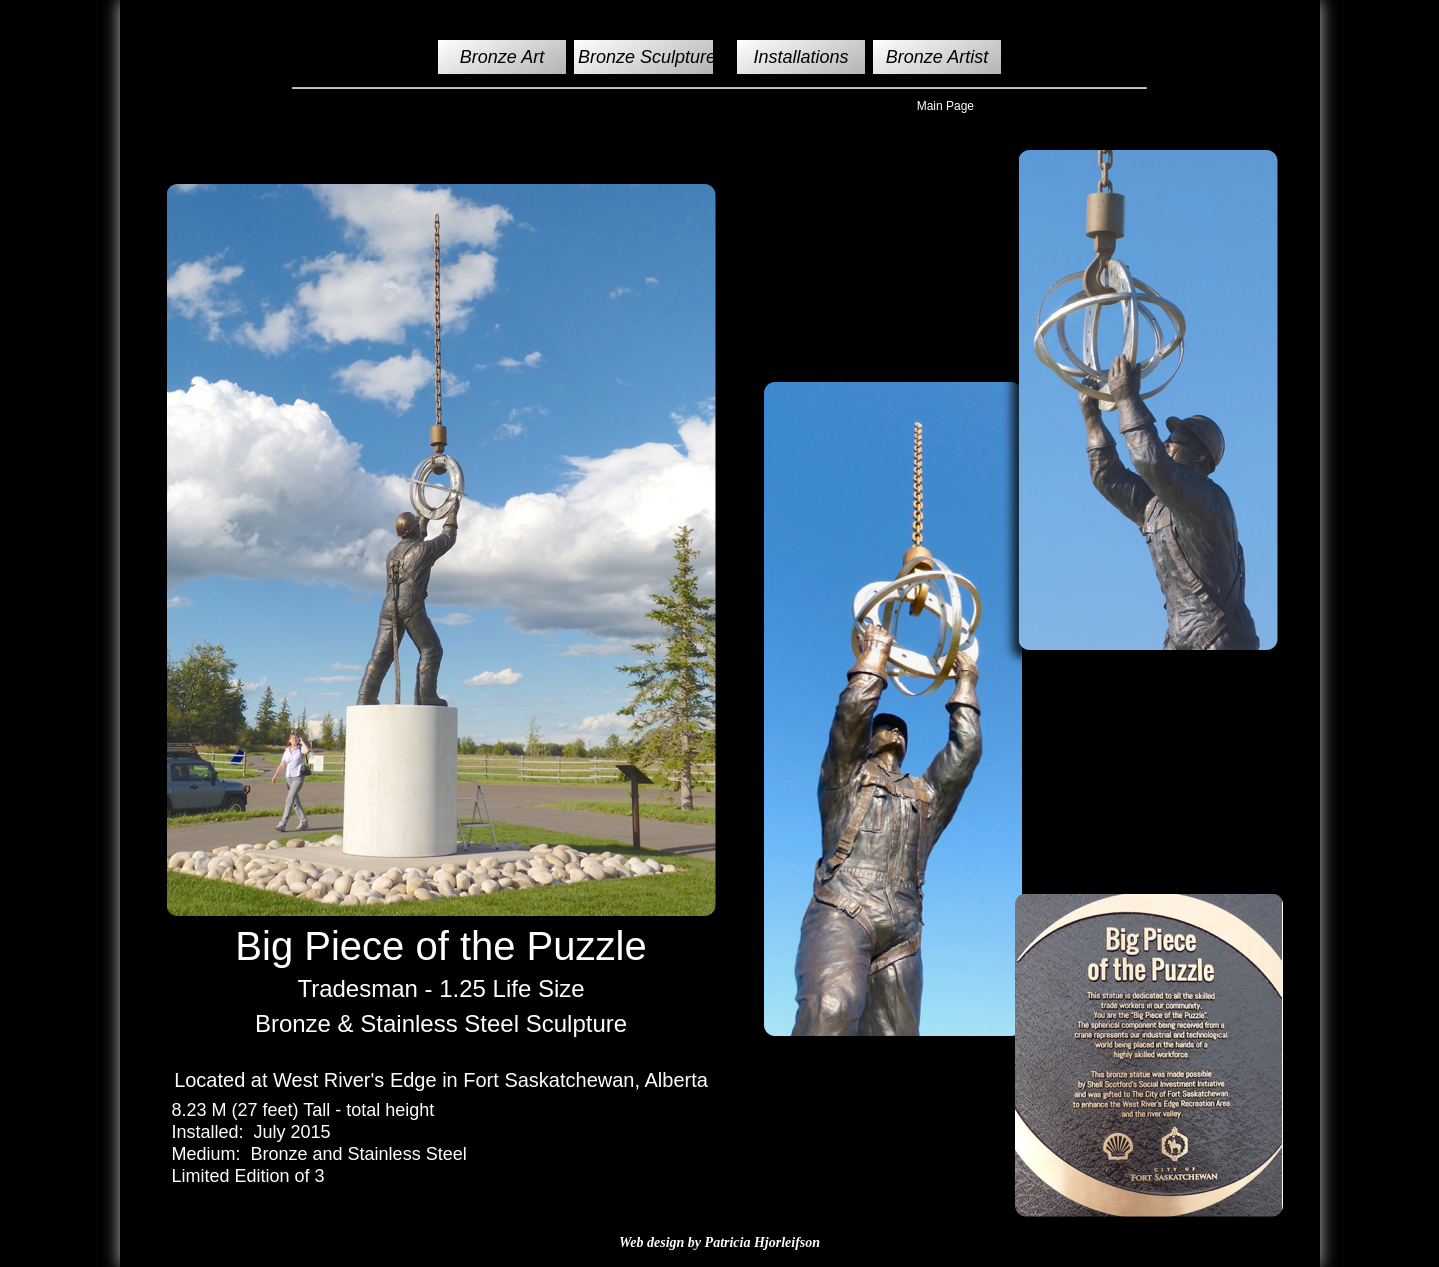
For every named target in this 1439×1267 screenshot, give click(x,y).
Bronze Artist (937, 57)
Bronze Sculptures (651, 57)
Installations (801, 57)
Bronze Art (502, 57)
